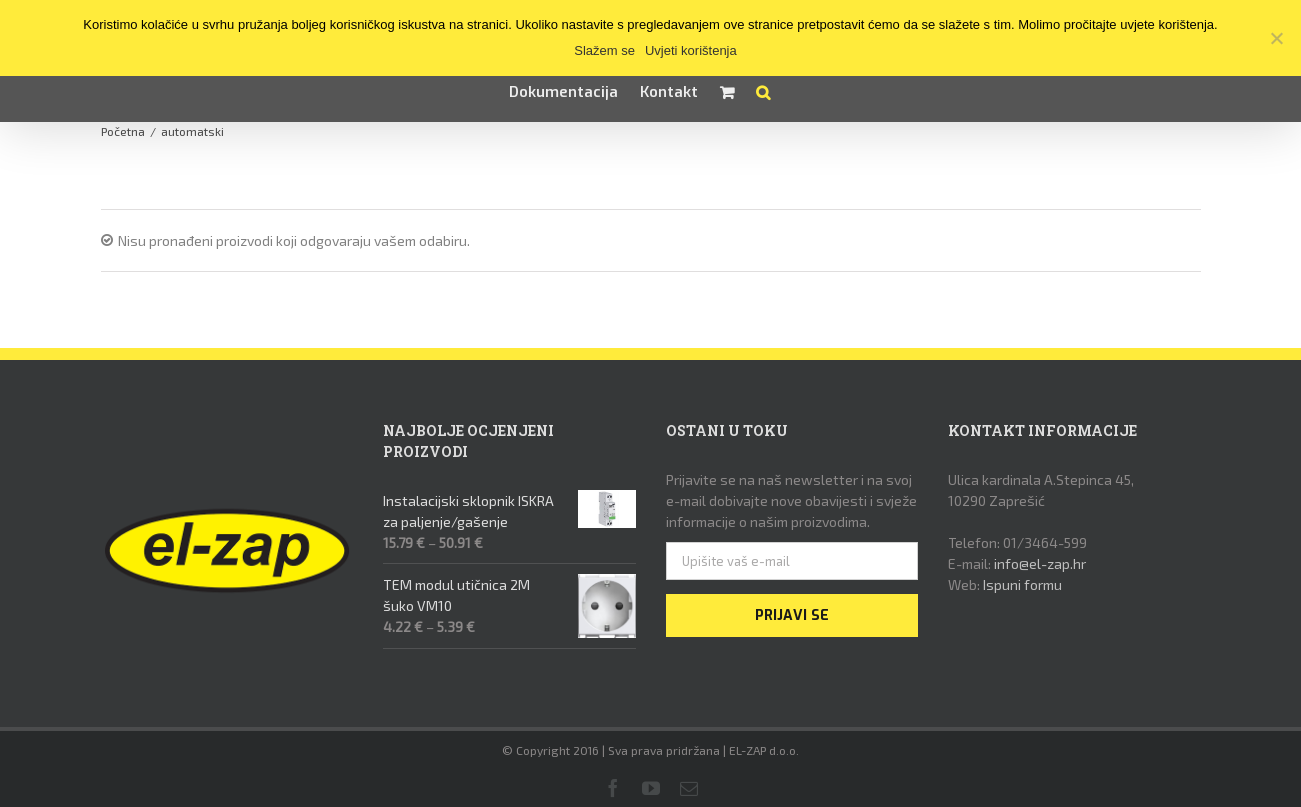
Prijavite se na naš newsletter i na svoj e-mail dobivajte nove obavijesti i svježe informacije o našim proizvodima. (791, 500)
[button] (763, 91)
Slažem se (604, 50)
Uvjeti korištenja (691, 50)
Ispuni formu (1022, 584)
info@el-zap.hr (1040, 563)
